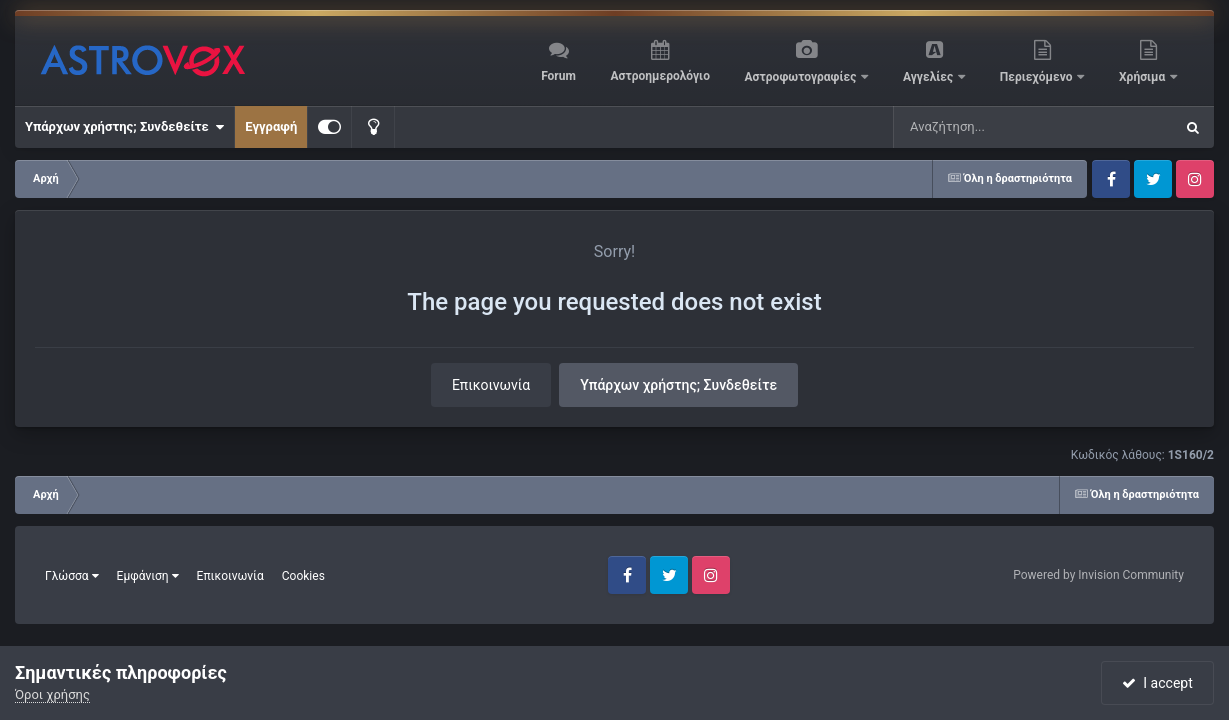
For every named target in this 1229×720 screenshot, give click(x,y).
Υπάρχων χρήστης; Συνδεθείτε (124, 127)
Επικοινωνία (491, 385)
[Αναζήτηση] (993, 127)
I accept (1157, 683)
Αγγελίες (929, 77)
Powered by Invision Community (1098, 575)
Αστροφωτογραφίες (802, 77)
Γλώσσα (72, 576)
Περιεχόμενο (1038, 77)
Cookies (303, 576)
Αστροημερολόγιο (659, 76)
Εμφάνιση (148, 576)
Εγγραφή (271, 126)
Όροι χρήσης (52, 694)
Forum (558, 76)
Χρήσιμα (1143, 77)
